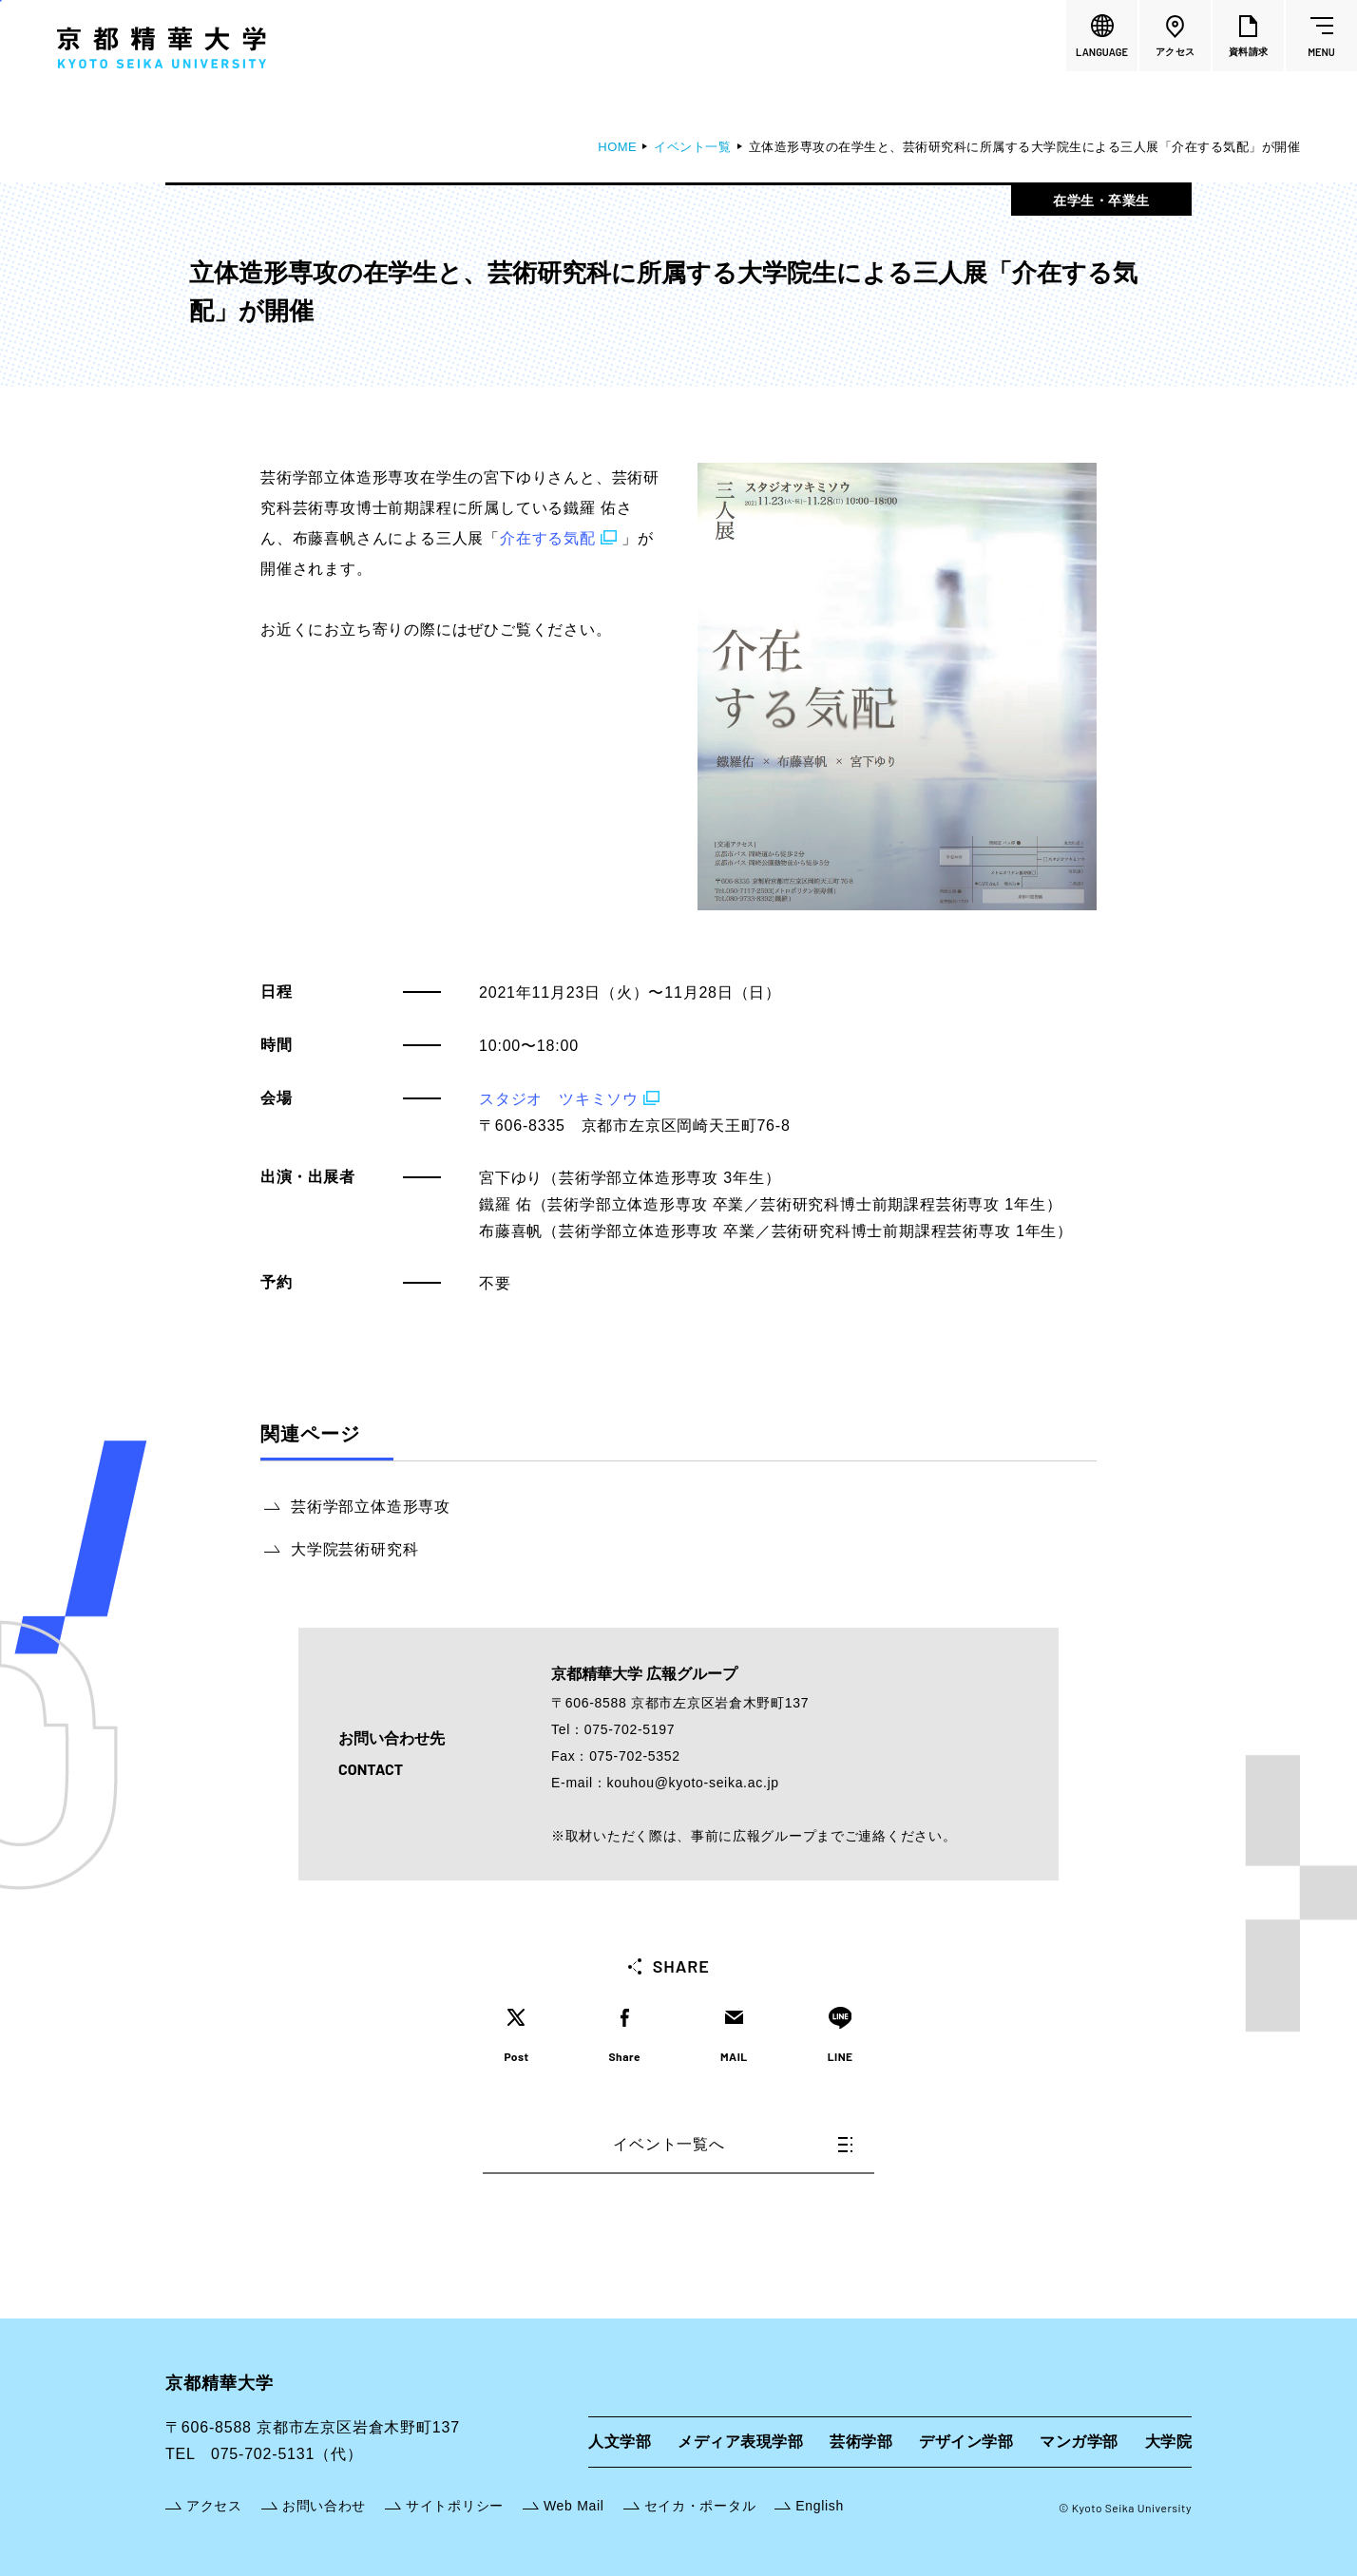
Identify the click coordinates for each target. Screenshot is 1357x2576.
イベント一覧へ (732, 2144)
